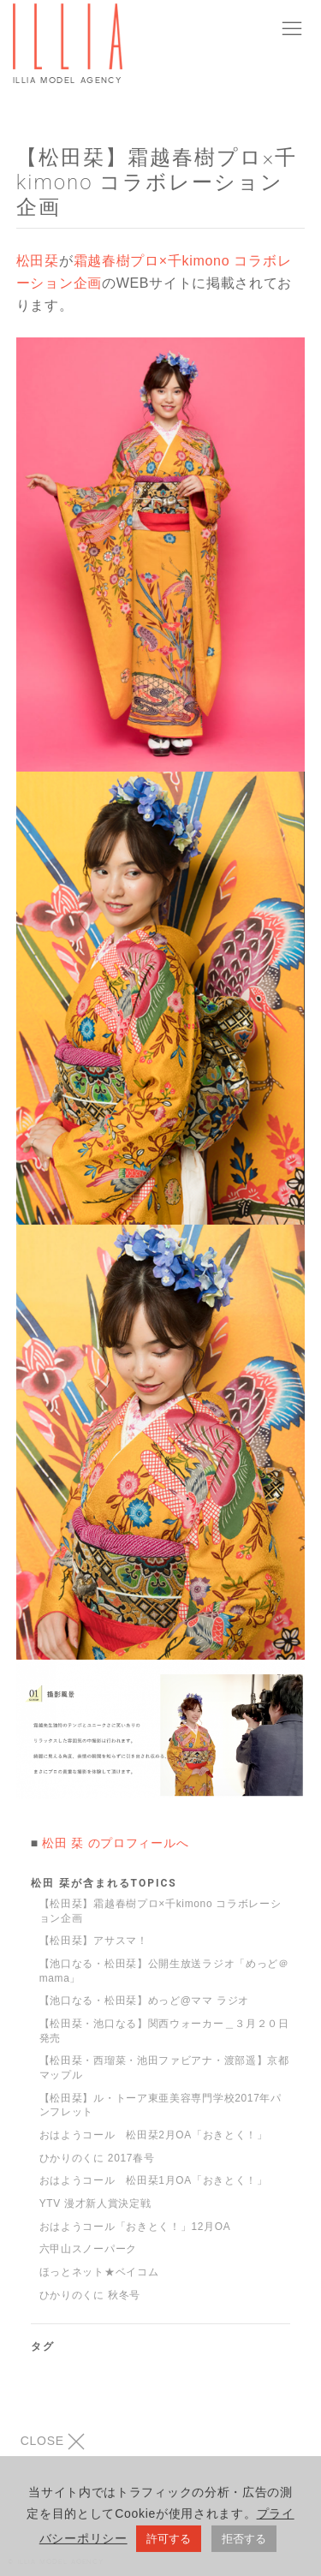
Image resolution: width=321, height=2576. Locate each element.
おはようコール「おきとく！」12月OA (135, 2227)
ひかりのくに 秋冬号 (89, 2295)
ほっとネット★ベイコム (99, 2272)
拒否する (244, 2542)
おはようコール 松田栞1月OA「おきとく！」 (153, 2180)
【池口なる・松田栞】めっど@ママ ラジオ (144, 2001)
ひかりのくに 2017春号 (97, 2158)
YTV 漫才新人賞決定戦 (95, 2203)
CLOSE (53, 2441)
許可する (168, 2542)
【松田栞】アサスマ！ (93, 1941)
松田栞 (37, 260)
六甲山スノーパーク (88, 2249)
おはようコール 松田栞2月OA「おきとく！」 (153, 2135)
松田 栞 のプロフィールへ (115, 1843)
